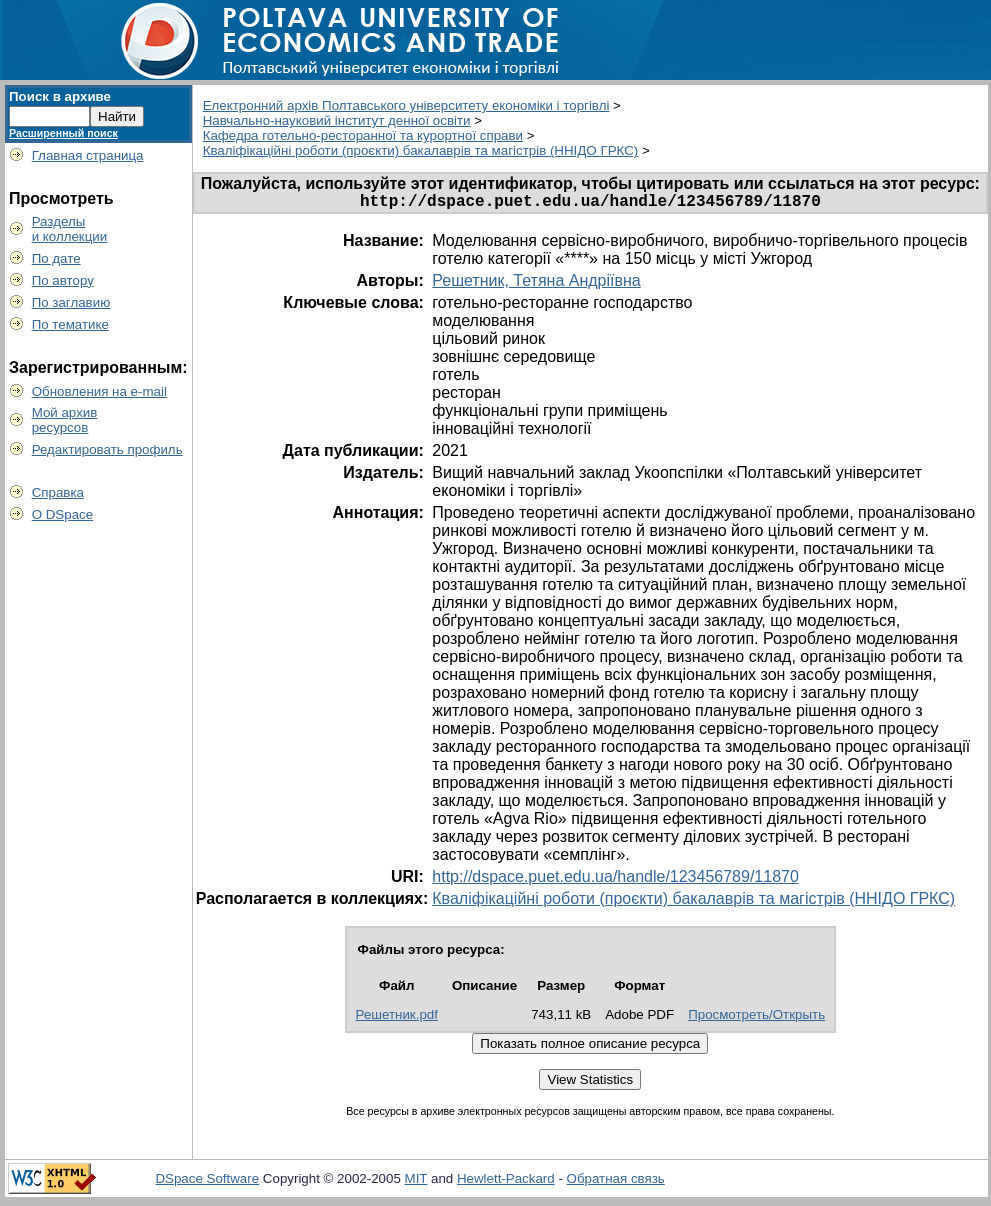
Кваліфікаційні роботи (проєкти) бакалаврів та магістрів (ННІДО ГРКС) (421, 150)
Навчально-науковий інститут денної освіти (337, 120)
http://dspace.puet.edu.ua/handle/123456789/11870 (615, 880)
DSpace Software (207, 1182)
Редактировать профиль (107, 449)
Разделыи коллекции (70, 229)
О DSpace (63, 514)
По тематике (70, 324)
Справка (58, 492)
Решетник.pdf (397, 1018)
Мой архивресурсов (65, 420)
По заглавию (71, 302)
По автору (63, 280)
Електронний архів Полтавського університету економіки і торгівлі (406, 105)
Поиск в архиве (60, 96)
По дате (56, 258)
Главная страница (88, 155)
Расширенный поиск (63, 133)
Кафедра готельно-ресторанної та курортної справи (363, 135)
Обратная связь (616, 1182)
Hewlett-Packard (506, 1182)
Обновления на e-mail (99, 391)
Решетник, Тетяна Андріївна (536, 284)
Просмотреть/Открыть (756, 1018)
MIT (416, 1182)
